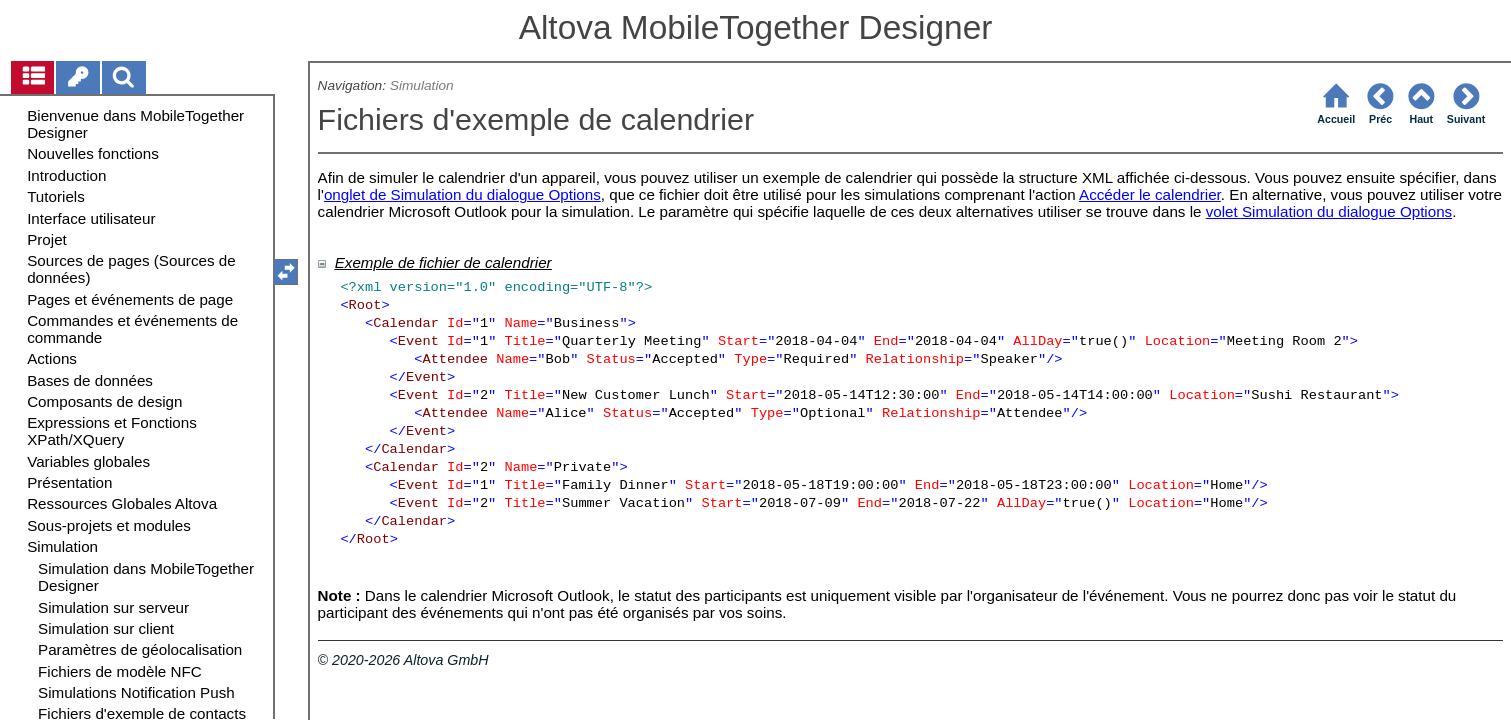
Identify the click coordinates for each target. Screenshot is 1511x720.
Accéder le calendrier (1150, 194)
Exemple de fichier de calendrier (443, 262)
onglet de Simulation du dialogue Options (462, 194)
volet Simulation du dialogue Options (1329, 211)
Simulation (422, 85)
